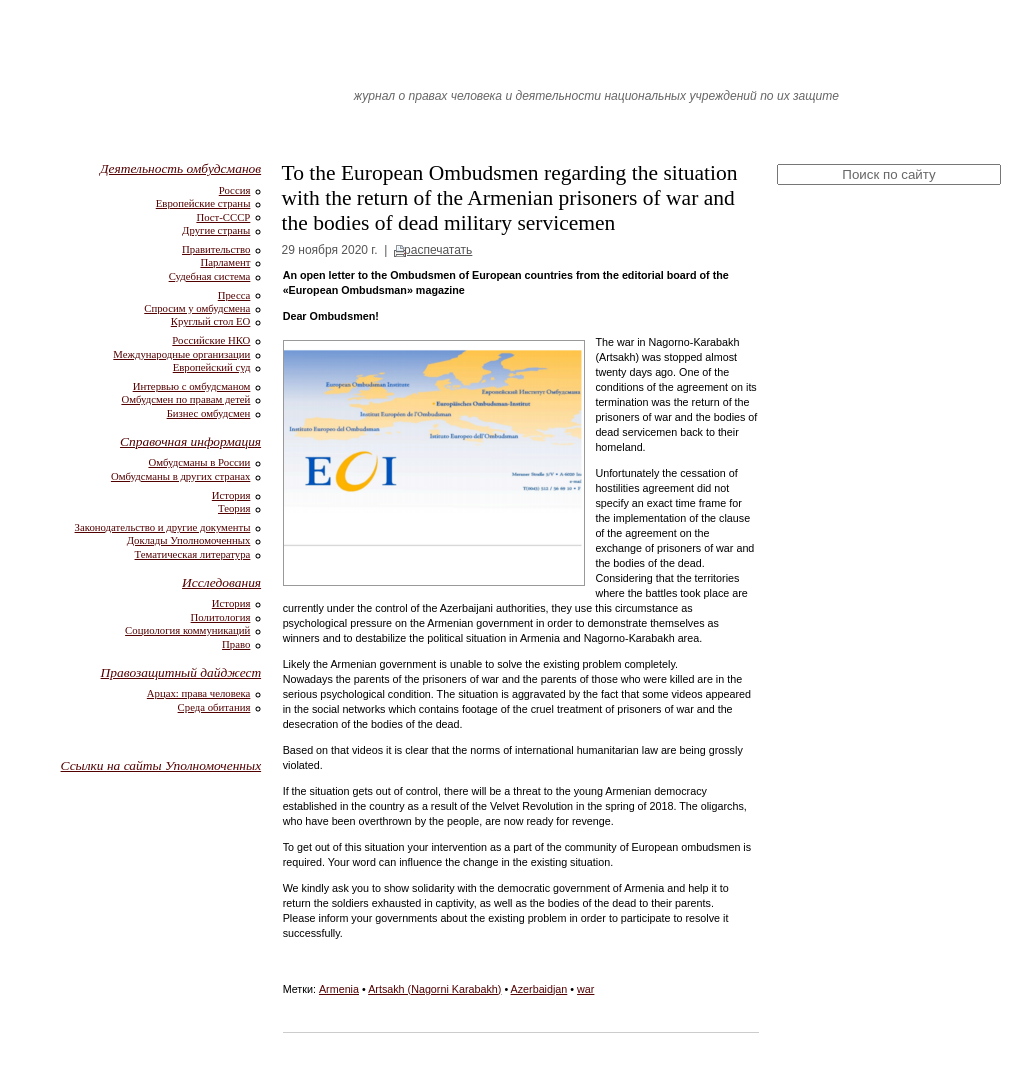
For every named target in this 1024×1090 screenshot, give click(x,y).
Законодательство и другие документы (163, 527)
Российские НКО (211, 340)
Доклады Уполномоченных (189, 540)
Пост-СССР (223, 217)
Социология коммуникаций (187, 630)
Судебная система (210, 276)
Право (236, 644)
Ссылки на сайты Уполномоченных (161, 765)
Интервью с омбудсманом (192, 386)
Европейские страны (203, 203)
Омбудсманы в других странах (180, 476)
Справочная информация (190, 441)
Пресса (234, 295)
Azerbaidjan (539, 989)
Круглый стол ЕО (211, 321)
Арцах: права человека (199, 693)
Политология (221, 617)
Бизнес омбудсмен (209, 413)
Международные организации (181, 354)
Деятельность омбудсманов (180, 168)
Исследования (221, 582)
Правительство (216, 249)
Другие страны (216, 230)
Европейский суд (212, 367)
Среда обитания (214, 707)
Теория (234, 508)
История (231, 495)
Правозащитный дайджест (181, 672)
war (585, 989)
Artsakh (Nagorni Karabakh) (434, 989)
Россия (235, 190)
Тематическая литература (193, 554)
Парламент (225, 262)
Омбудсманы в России (199, 462)
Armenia (339, 989)
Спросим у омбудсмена (197, 308)
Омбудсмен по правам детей (185, 399)
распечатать (438, 250)
